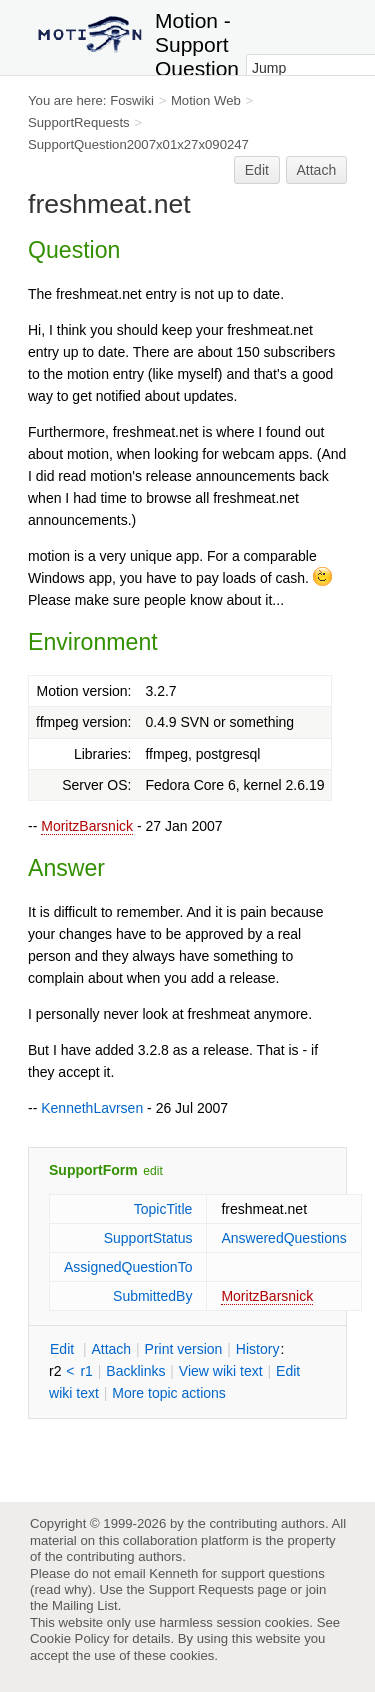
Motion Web (206, 100)
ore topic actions (169, 1393)
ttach (111, 1349)
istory (258, 1349)
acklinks (135, 1371)
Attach (317, 170)
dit (64, 1349)
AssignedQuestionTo (128, 1267)
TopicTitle (163, 1209)
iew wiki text (221, 1371)
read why (60, 1589)
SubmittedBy (152, 1296)
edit (152, 1171)
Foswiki (132, 100)
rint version (184, 1349)
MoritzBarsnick (87, 826)
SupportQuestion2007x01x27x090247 (138, 144)
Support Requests (200, 1589)
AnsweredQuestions (283, 1238)
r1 (86, 1371)
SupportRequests (79, 122)
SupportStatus (148, 1238)
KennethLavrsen (92, 1108)
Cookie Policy (70, 1638)
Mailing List (85, 1605)
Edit (257, 170)
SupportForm (93, 1170)
